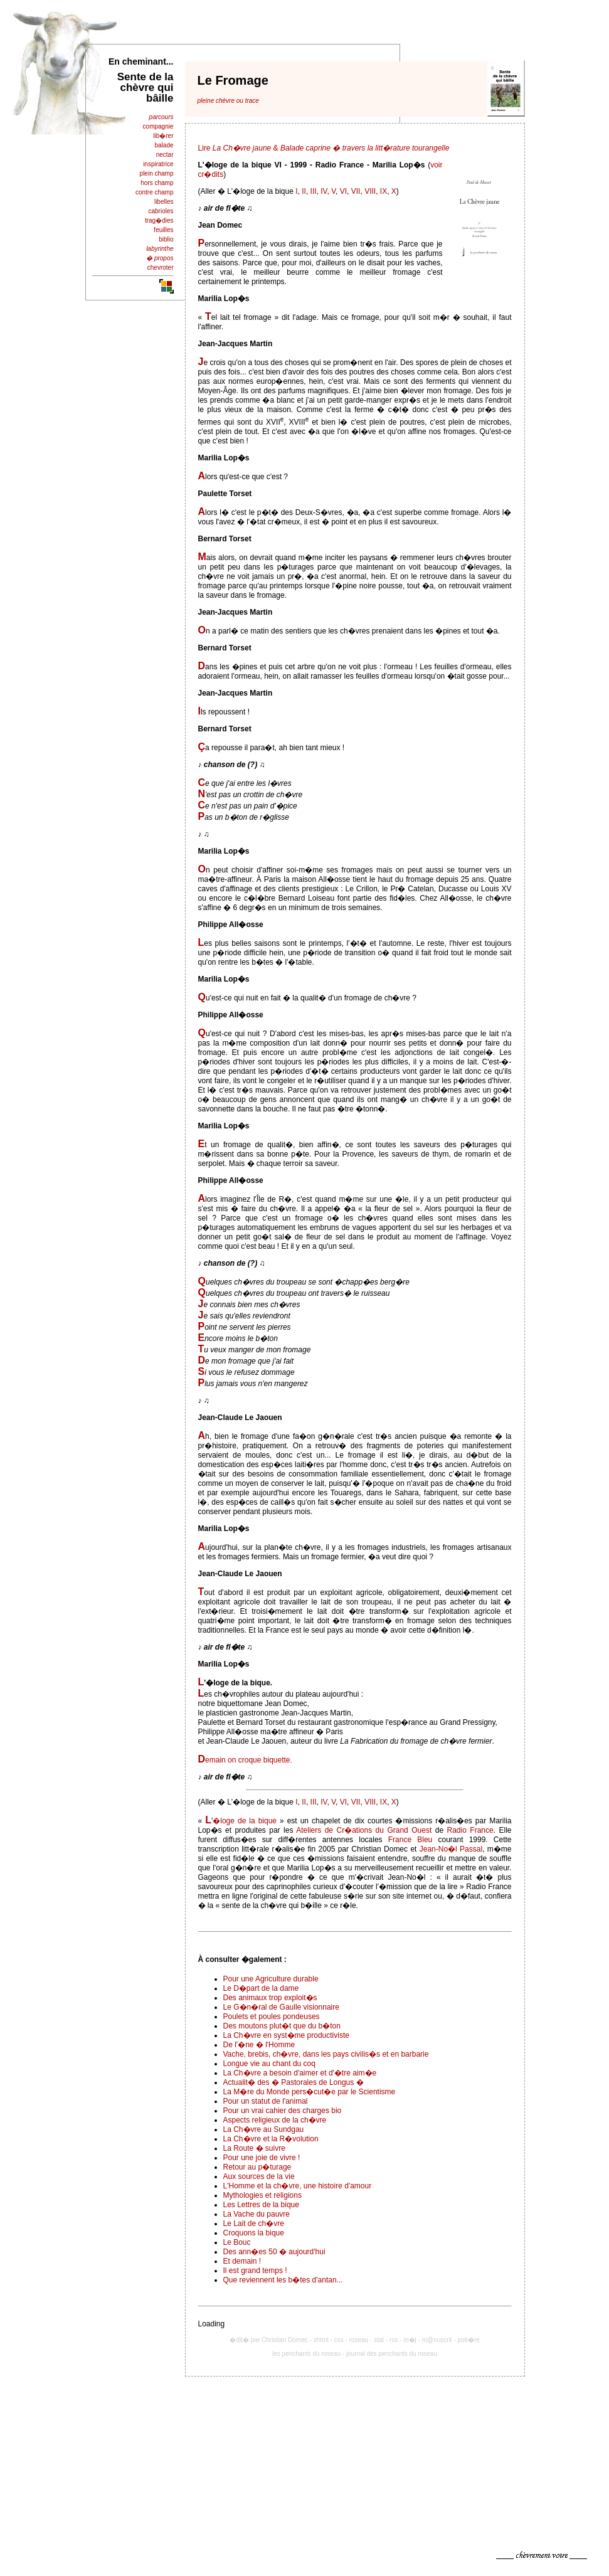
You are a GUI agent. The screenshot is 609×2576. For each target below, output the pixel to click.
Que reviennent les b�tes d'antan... (283, 2280)
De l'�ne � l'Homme (259, 2044)
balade (163, 145)
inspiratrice (158, 164)
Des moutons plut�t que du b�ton (282, 2026)
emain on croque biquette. (248, 1760)
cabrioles (160, 211)
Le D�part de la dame (261, 1988)
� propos (159, 258)
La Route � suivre (254, 2148)
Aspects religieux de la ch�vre (275, 2120)
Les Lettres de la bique (261, 2204)
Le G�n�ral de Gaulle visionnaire (281, 2007)
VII (356, 191)
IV (323, 191)
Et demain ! (242, 2261)
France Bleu (410, 1839)
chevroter (160, 267)
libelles (164, 201)
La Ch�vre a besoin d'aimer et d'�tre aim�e (300, 2073)
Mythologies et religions (262, 2195)
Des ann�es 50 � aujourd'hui (274, 2251)
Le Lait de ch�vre (253, 2223)
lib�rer (163, 135)
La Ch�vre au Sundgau (263, 2129)
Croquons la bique (253, 2233)
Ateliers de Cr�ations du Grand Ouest (364, 1830)
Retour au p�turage (257, 2167)
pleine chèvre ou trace (228, 100)
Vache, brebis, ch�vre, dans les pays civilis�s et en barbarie (326, 2054)
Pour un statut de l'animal (265, 2101)
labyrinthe (159, 248)
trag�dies (159, 220)
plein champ (157, 173)
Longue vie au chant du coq (269, 2063)
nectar (165, 154)
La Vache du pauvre (256, 2214)
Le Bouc (237, 2242)
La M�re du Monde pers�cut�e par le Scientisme (309, 2091)
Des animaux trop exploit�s (270, 1997)
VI (343, 191)
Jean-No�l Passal (451, 1849)
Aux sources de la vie (259, 2176)
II (304, 191)
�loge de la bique (245, 1820)
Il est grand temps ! (255, 2270)
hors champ (156, 182)
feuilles (163, 229)
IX (383, 191)
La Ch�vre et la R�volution (271, 2138)
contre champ (154, 192)
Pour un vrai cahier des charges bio (282, 2110)
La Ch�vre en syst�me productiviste (286, 2035)
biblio (166, 239)
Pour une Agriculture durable (271, 1978)
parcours (161, 117)
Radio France (470, 1830)
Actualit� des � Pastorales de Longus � (293, 2082)
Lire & (324, 148)
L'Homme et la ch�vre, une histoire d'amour (297, 2185)
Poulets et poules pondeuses (271, 2016)
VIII (370, 191)
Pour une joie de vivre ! (261, 2157)
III (313, 191)
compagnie (158, 126)
